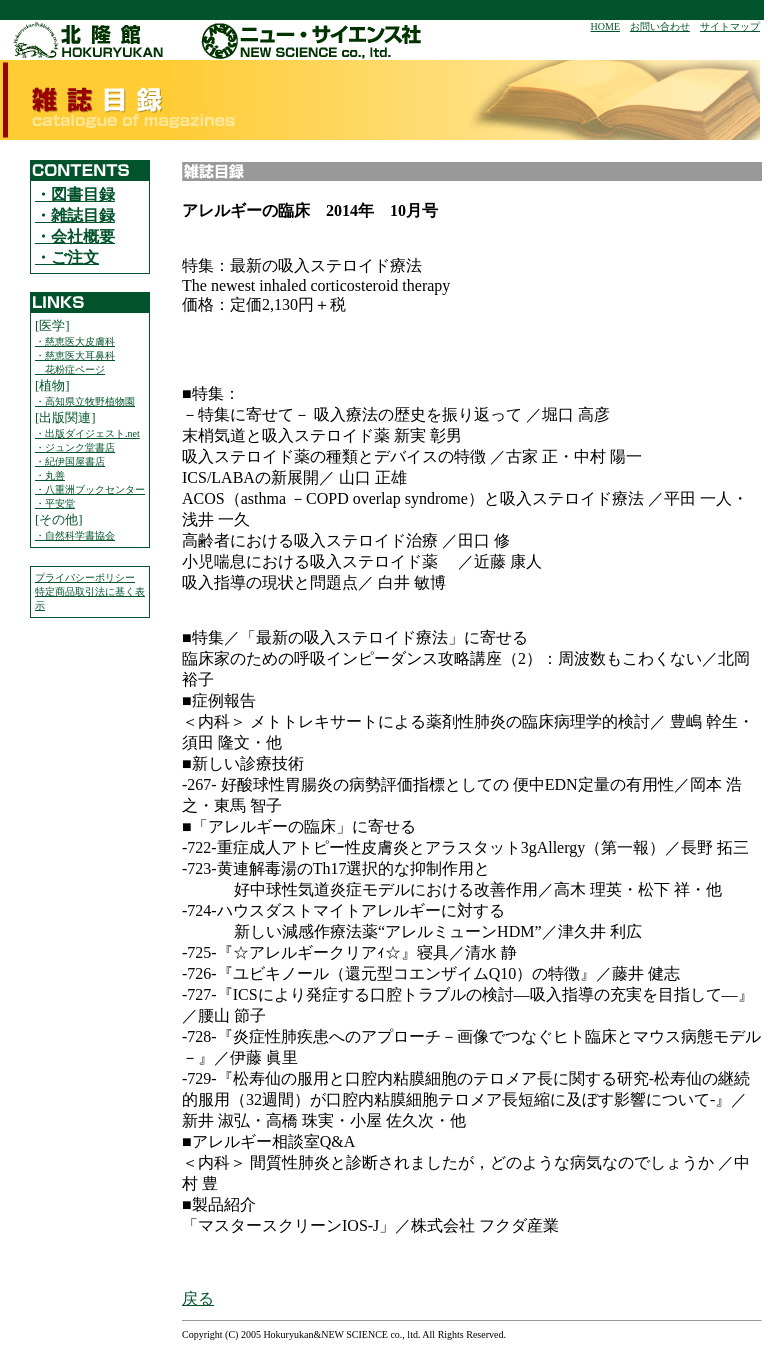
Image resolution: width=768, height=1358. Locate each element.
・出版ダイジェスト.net (87, 433)
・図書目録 (75, 194)
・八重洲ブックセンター (90, 489)
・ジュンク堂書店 (75, 447)
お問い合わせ (660, 26)
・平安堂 (55, 503)
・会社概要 (75, 236)
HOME (605, 26)
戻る (198, 1298)
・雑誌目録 (75, 215)
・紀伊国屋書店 (70, 461)
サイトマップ (730, 26)
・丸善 (50, 475)
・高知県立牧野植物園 (85, 401)
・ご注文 (67, 257)
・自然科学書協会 (75, 535)
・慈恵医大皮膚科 (75, 341)
